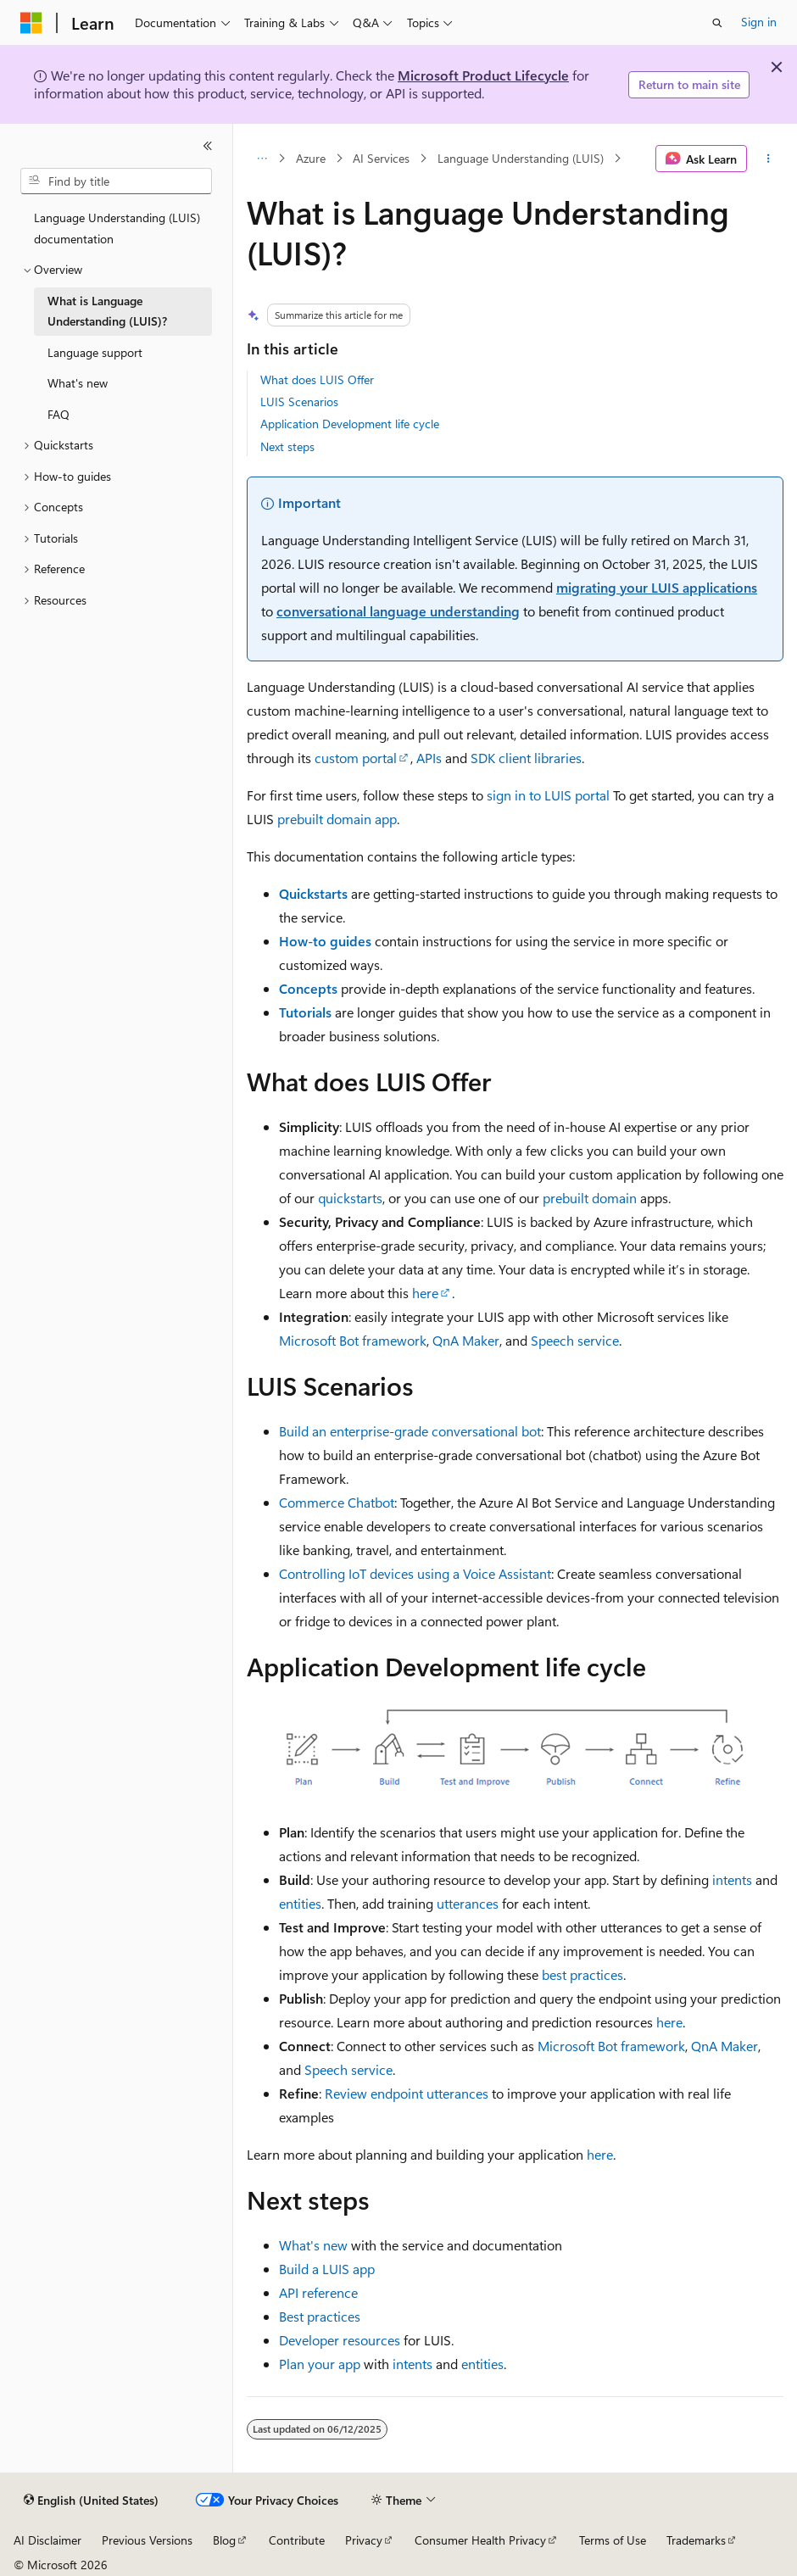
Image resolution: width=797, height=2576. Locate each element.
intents (732, 1879)
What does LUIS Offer (317, 379)
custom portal (356, 758)
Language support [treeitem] (94, 352)
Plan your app (319, 2363)
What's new (313, 2245)
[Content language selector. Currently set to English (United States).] (91, 2500)
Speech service (575, 1340)
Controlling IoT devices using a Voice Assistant (415, 1573)
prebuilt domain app (337, 819)
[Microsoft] (31, 23)
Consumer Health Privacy (480, 2540)
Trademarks (696, 2540)
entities (300, 1903)
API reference (318, 2292)
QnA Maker (465, 1340)
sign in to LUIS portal (548, 795)
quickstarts (350, 1198)
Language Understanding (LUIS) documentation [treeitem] (117, 228)
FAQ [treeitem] (58, 414)
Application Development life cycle (349, 423)
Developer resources (339, 2340)
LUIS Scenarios (299, 401)
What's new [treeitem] (77, 383)
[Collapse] (208, 146)
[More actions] (768, 158)
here (425, 1293)
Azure (311, 158)
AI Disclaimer (47, 2540)
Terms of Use (612, 2540)
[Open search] (717, 23)
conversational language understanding (398, 611)
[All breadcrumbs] (261, 158)
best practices (582, 1974)
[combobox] (116, 181)
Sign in (759, 22)
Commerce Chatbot (336, 1502)
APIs (429, 758)
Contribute (297, 2540)
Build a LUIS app (327, 2269)
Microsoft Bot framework (352, 1340)
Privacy (363, 2540)
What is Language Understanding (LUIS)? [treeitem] (107, 311)
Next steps (287, 446)
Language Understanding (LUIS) (521, 158)
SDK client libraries (526, 758)
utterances (468, 1903)
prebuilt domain (590, 1198)
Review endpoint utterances (406, 2093)
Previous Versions (147, 2540)
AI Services (381, 158)
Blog (224, 2540)
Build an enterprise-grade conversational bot (410, 1431)
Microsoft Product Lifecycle (483, 75)
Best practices (319, 2316)
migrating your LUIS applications (656, 587)
